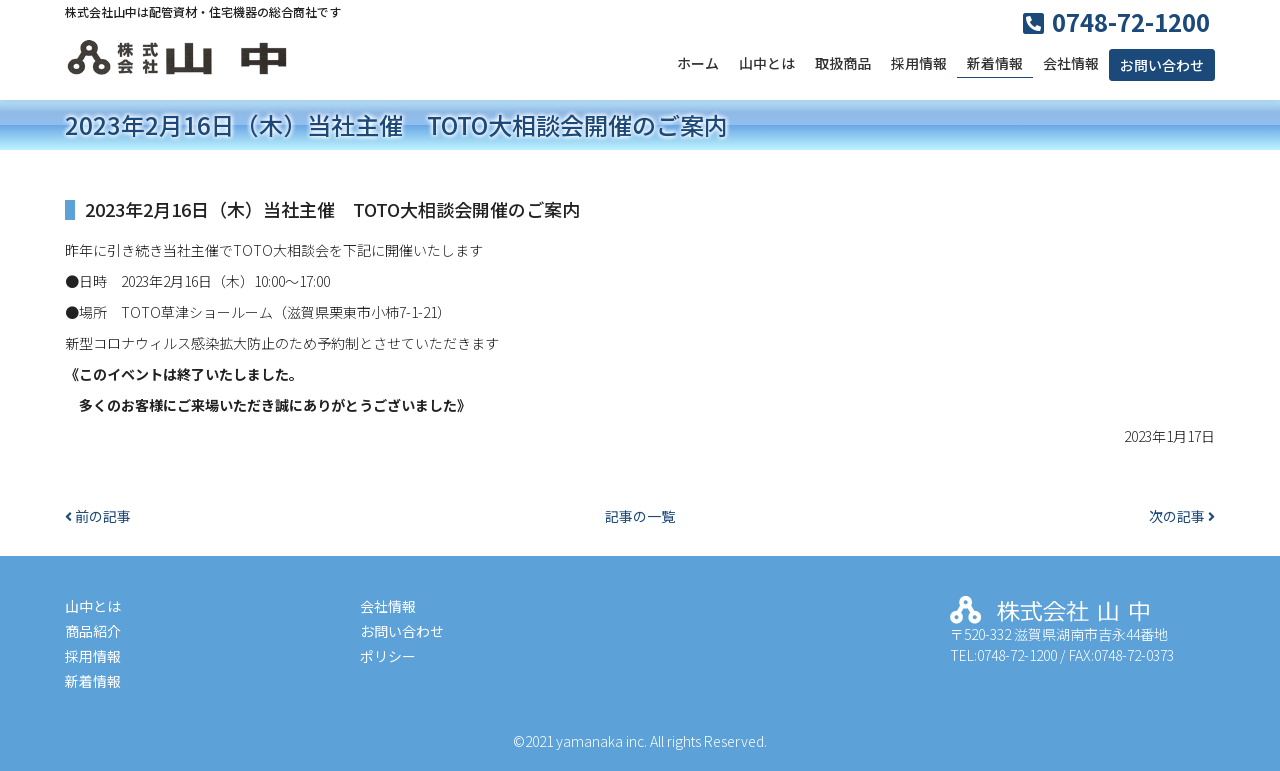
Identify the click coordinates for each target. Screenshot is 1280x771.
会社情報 (1071, 63)
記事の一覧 (640, 516)
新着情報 (995, 63)
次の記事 (1182, 516)
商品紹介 (93, 631)
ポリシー (388, 656)
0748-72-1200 (1131, 21)
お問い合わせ (1162, 65)
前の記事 (98, 516)
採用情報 (919, 63)
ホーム (698, 63)
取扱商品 (843, 63)
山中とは (767, 63)
